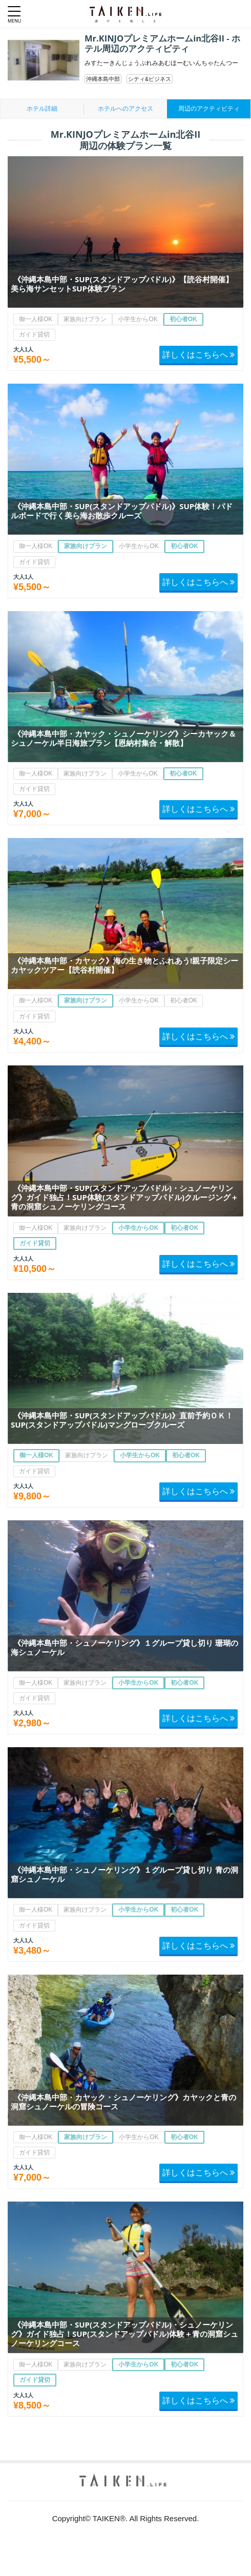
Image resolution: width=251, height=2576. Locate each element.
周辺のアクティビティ (209, 108)
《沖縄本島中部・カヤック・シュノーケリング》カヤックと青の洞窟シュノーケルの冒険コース (123, 2101)
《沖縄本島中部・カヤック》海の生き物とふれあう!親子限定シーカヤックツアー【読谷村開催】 (124, 965)
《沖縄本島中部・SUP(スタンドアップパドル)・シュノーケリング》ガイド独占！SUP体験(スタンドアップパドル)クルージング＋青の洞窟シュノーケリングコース (124, 1197)
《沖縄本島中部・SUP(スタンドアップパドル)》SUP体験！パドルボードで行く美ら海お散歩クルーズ (122, 510)
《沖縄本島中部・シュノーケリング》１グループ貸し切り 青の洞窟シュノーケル (124, 1874)
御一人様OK (35, 319)
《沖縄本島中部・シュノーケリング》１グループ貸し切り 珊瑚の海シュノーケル (124, 1647)
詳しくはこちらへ (198, 354)
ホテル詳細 (42, 108)
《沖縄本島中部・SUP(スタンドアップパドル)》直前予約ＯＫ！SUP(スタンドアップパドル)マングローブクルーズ (122, 1420)
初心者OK (183, 319)
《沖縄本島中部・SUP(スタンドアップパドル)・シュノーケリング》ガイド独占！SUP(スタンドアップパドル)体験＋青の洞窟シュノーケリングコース (124, 2333)
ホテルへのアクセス (125, 108)
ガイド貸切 (34, 334)
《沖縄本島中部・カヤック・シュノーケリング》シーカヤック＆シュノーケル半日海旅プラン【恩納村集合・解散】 (123, 738)
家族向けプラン (85, 319)
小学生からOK (137, 319)
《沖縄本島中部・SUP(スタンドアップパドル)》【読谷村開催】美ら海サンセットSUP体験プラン (122, 284)
